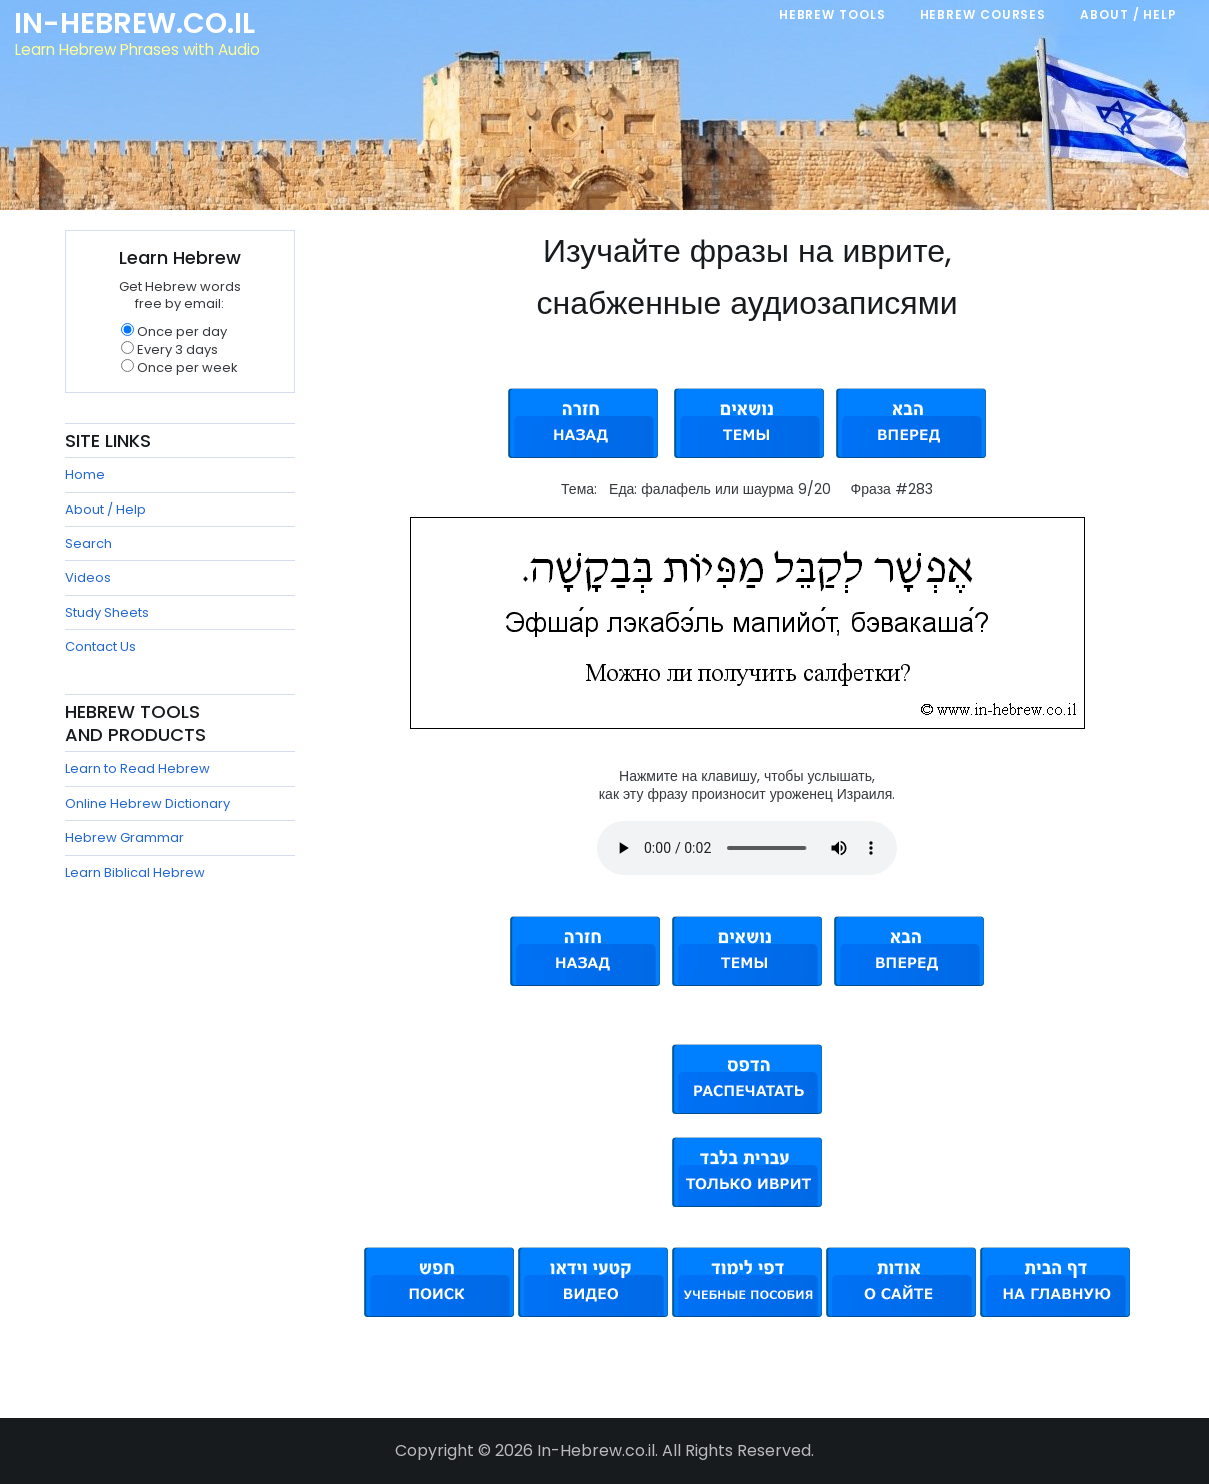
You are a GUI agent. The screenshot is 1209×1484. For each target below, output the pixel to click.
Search (88, 543)
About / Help (105, 509)
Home (85, 474)
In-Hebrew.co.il (135, 24)
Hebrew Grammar (124, 837)
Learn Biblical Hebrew (135, 872)
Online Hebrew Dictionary (147, 803)
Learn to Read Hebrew (137, 768)
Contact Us (100, 646)
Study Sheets (107, 612)
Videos (88, 577)
